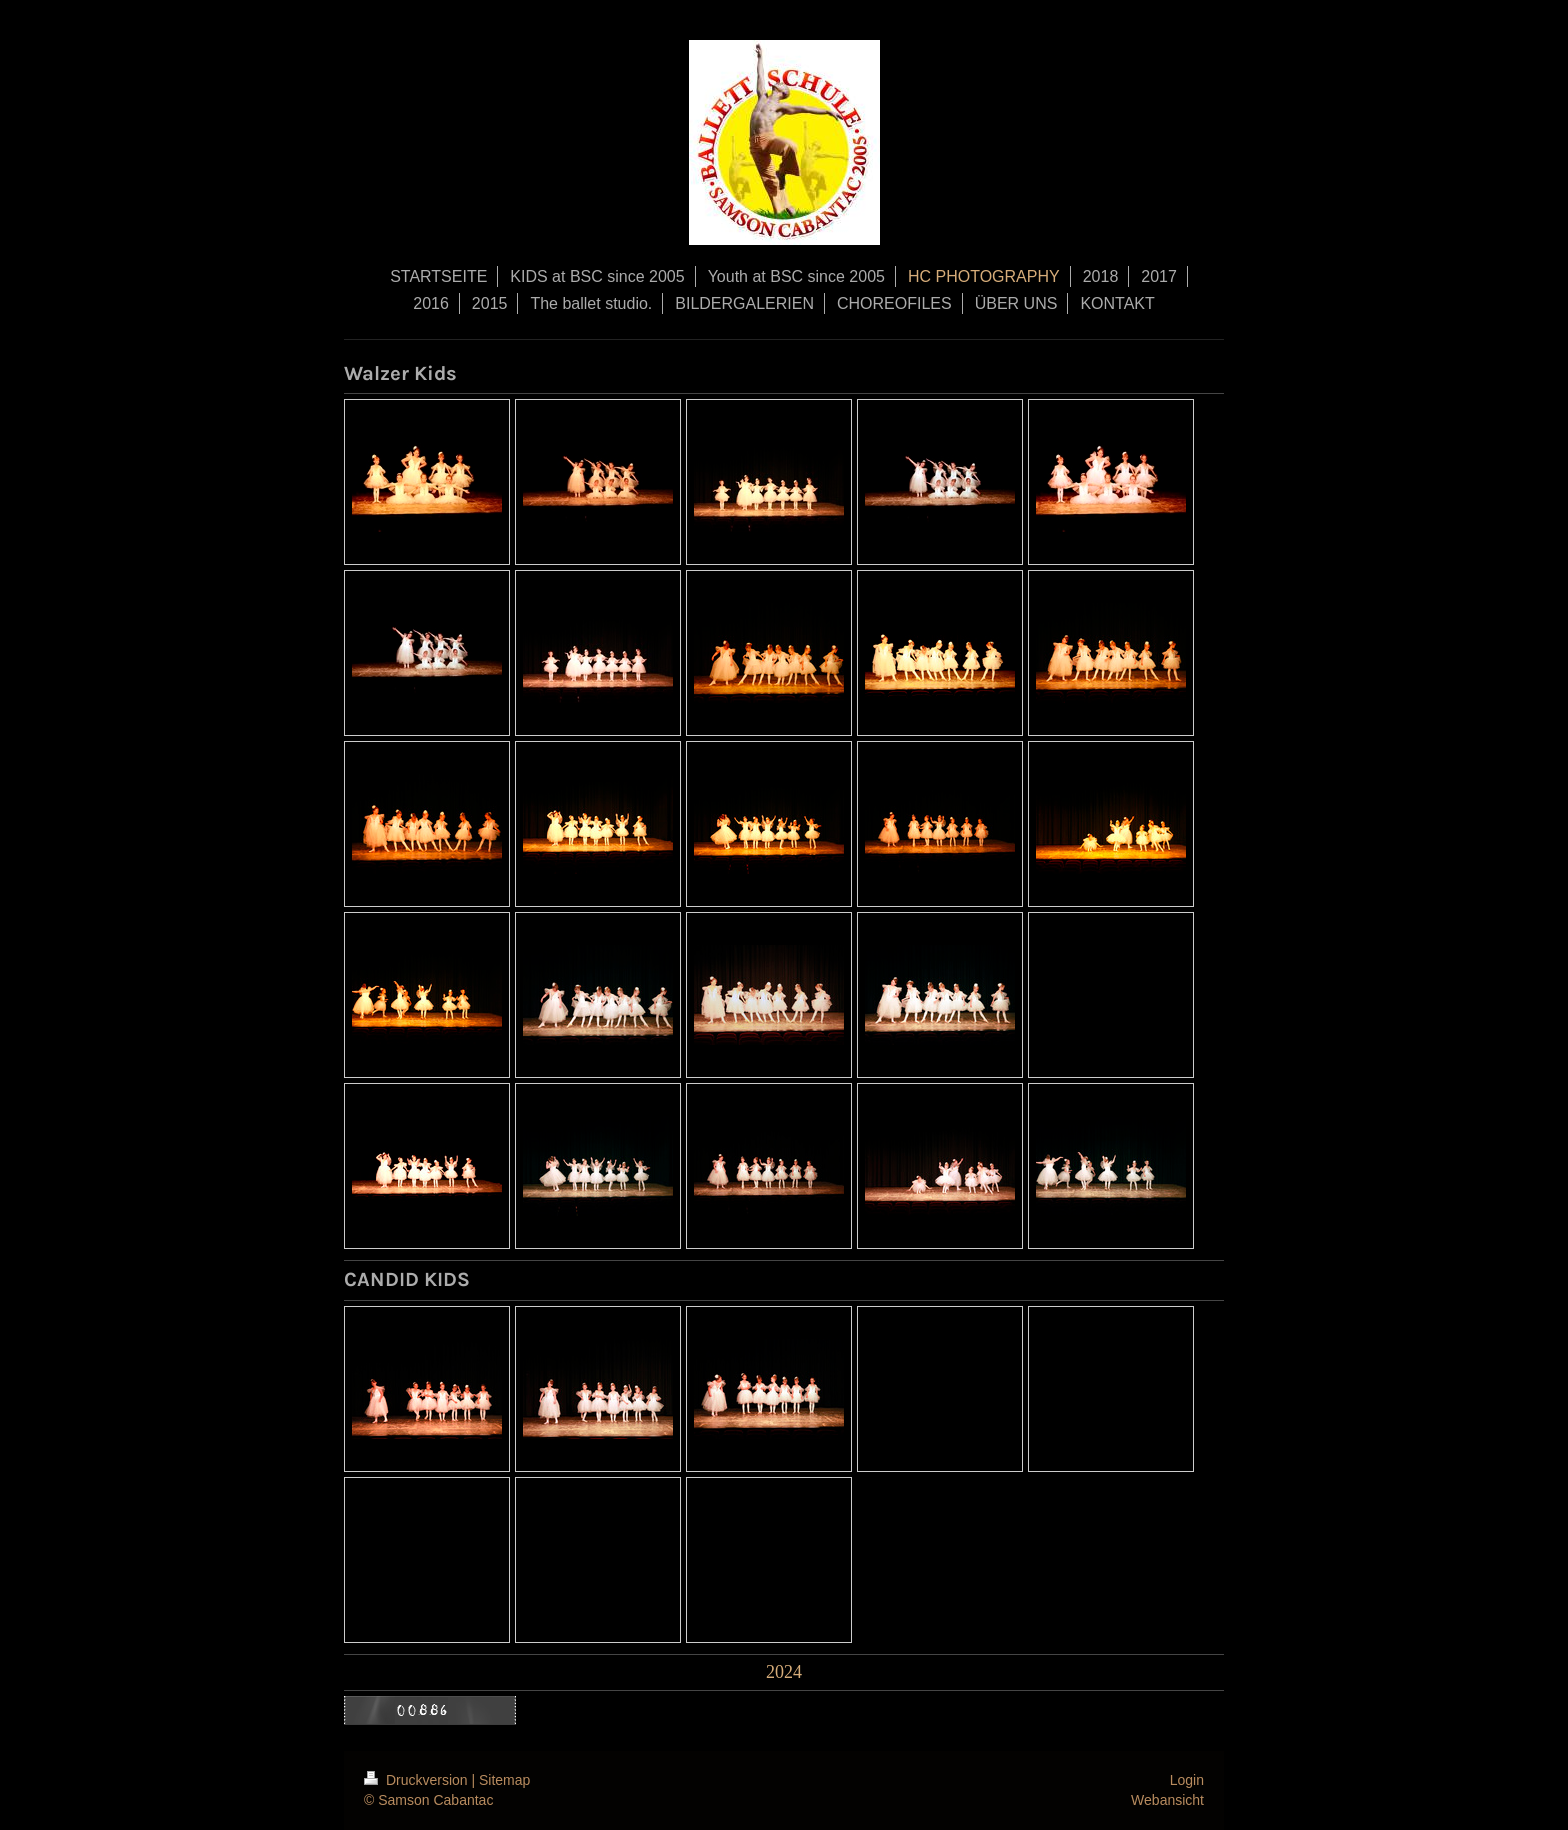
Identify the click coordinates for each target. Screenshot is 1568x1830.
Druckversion (417, 1780)
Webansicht (1167, 1800)
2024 (784, 1672)
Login (1187, 1780)
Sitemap (504, 1780)
